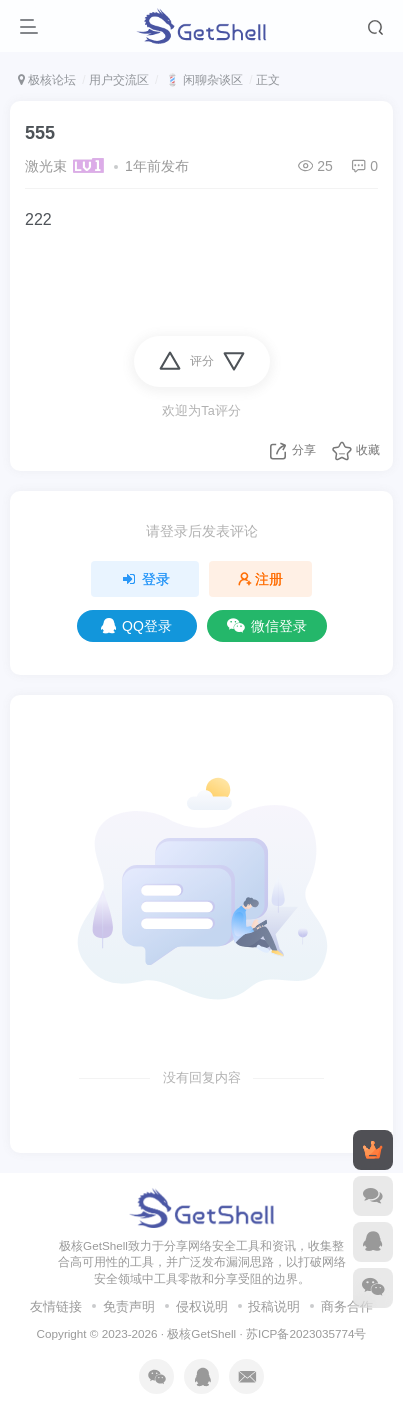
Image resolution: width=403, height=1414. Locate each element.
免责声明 (129, 1306)
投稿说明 (274, 1306)
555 (40, 133)
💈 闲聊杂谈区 (203, 80)
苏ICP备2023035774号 (306, 1333)
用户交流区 (119, 80)
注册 (261, 579)
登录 (145, 579)
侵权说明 (202, 1306)
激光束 (46, 166)
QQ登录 (136, 626)
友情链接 (56, 1306)
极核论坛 (47, 80)
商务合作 (347, 1306)
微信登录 (267, 626)
